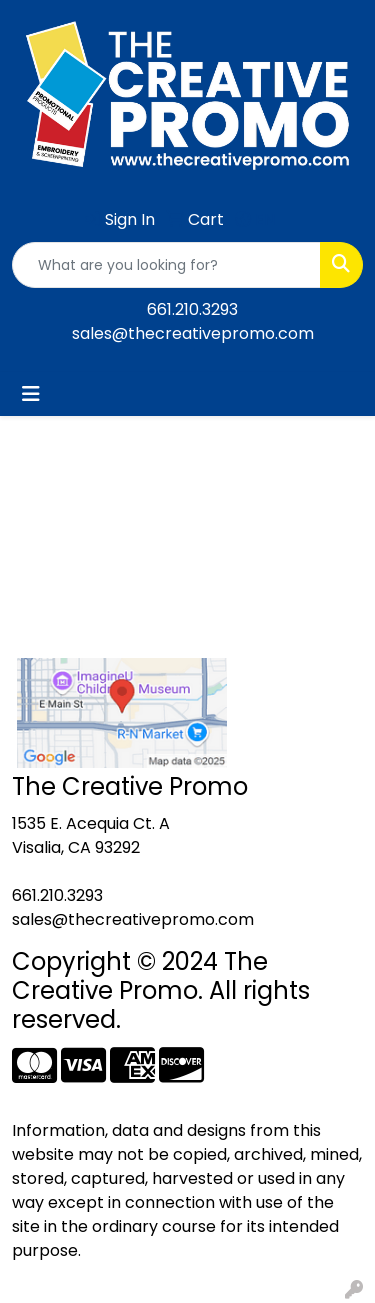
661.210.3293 (192, 309)
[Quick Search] (166, 265)
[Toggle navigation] (31, 394)
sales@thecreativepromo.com (193, 333)
